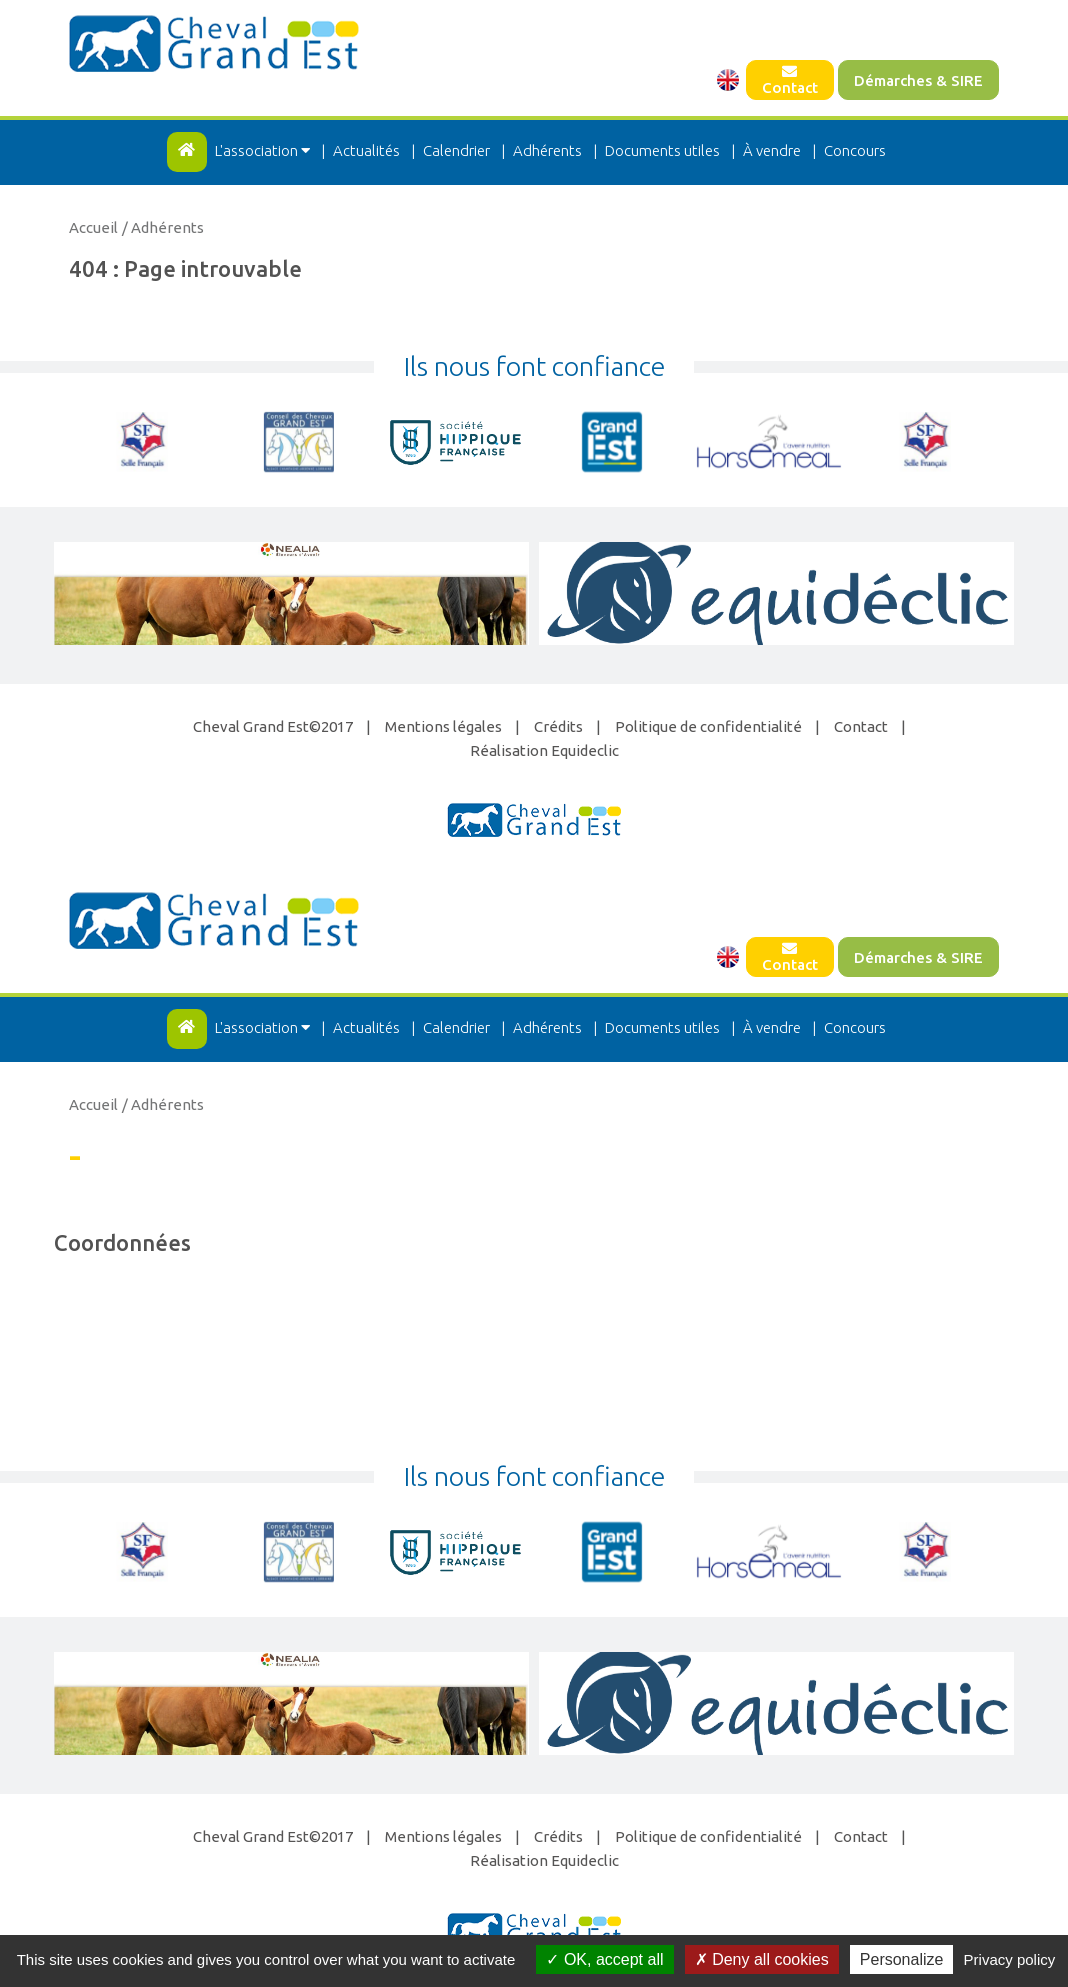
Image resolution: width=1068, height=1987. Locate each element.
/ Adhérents (163, 227)
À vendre (772, 150)
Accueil (93, 227)
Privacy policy (1010, 1959)
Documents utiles (662, 150)
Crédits (558, 726)
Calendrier (456, 150)
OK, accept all (604, 1959)
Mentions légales (443, 726)
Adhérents (547, 150)
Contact (790, 80)
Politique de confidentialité (708, 726)
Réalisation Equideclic (544, 750)
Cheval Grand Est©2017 (273, 726)
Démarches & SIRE (918, 80)
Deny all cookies (762, 1959)
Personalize (902, 1959)
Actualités (366, 150)
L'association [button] (264, 150)
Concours (855, 150)
